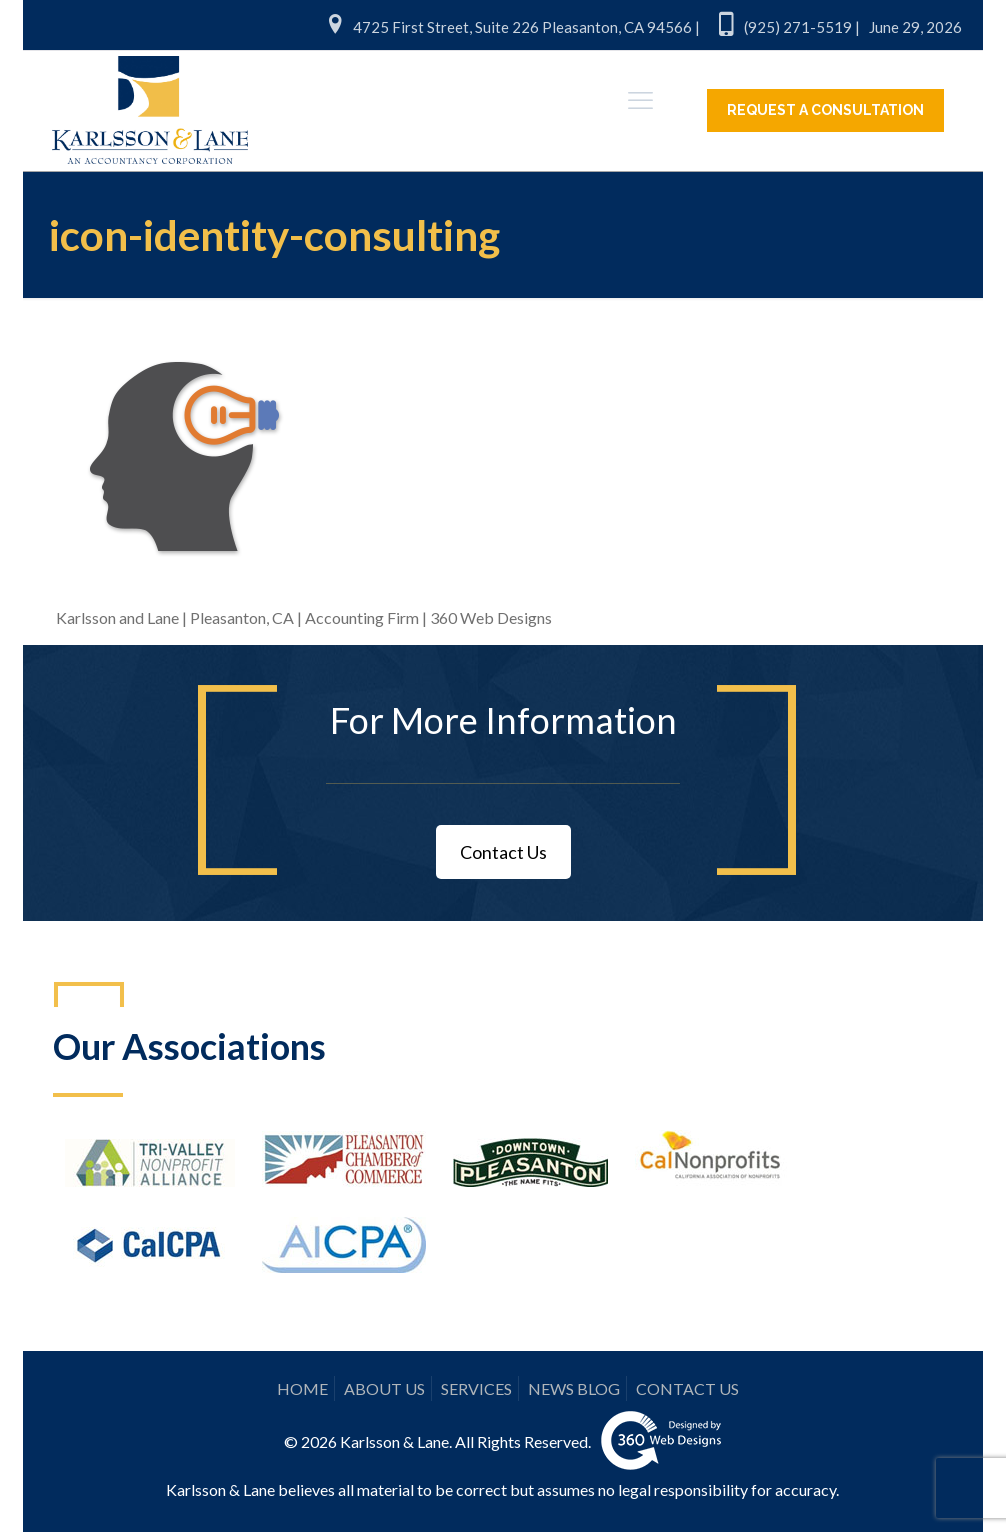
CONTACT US (687, 1388)
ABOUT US (384, 1388)
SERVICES (476, 1388)
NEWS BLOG (574, 1388)
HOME (302, 1388)
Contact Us (503, 852)
